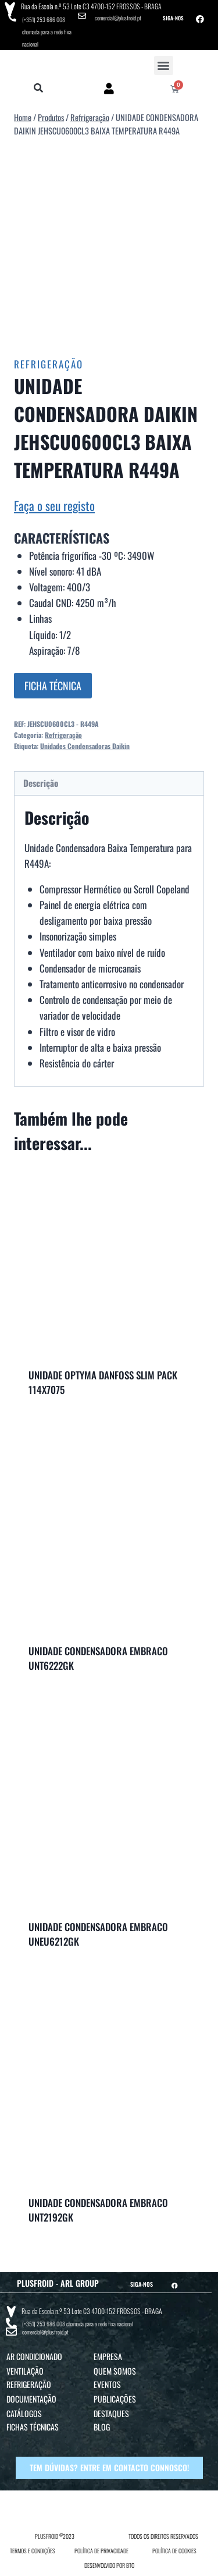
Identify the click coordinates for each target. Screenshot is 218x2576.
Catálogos (24, 2413)
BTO (130, 2565)
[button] (163, 65)
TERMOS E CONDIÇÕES (32, 2550)
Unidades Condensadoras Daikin (85, 746)
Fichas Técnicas (32, 2427)
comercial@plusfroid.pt (118, 17)
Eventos (107, 2384)
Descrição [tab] (40, 782)
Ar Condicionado (34, 2356)
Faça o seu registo (54, 505)
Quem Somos (115, 2371)
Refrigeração (48, 364)
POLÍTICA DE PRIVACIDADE (101, 2550)
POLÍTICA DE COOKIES (174, 2550)
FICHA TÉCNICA (52, 685)
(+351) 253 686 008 (43, 19)
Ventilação (25, 2371)
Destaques (111, 2413)
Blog (102, 2427)
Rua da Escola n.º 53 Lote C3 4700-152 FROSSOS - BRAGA (91, 6)
